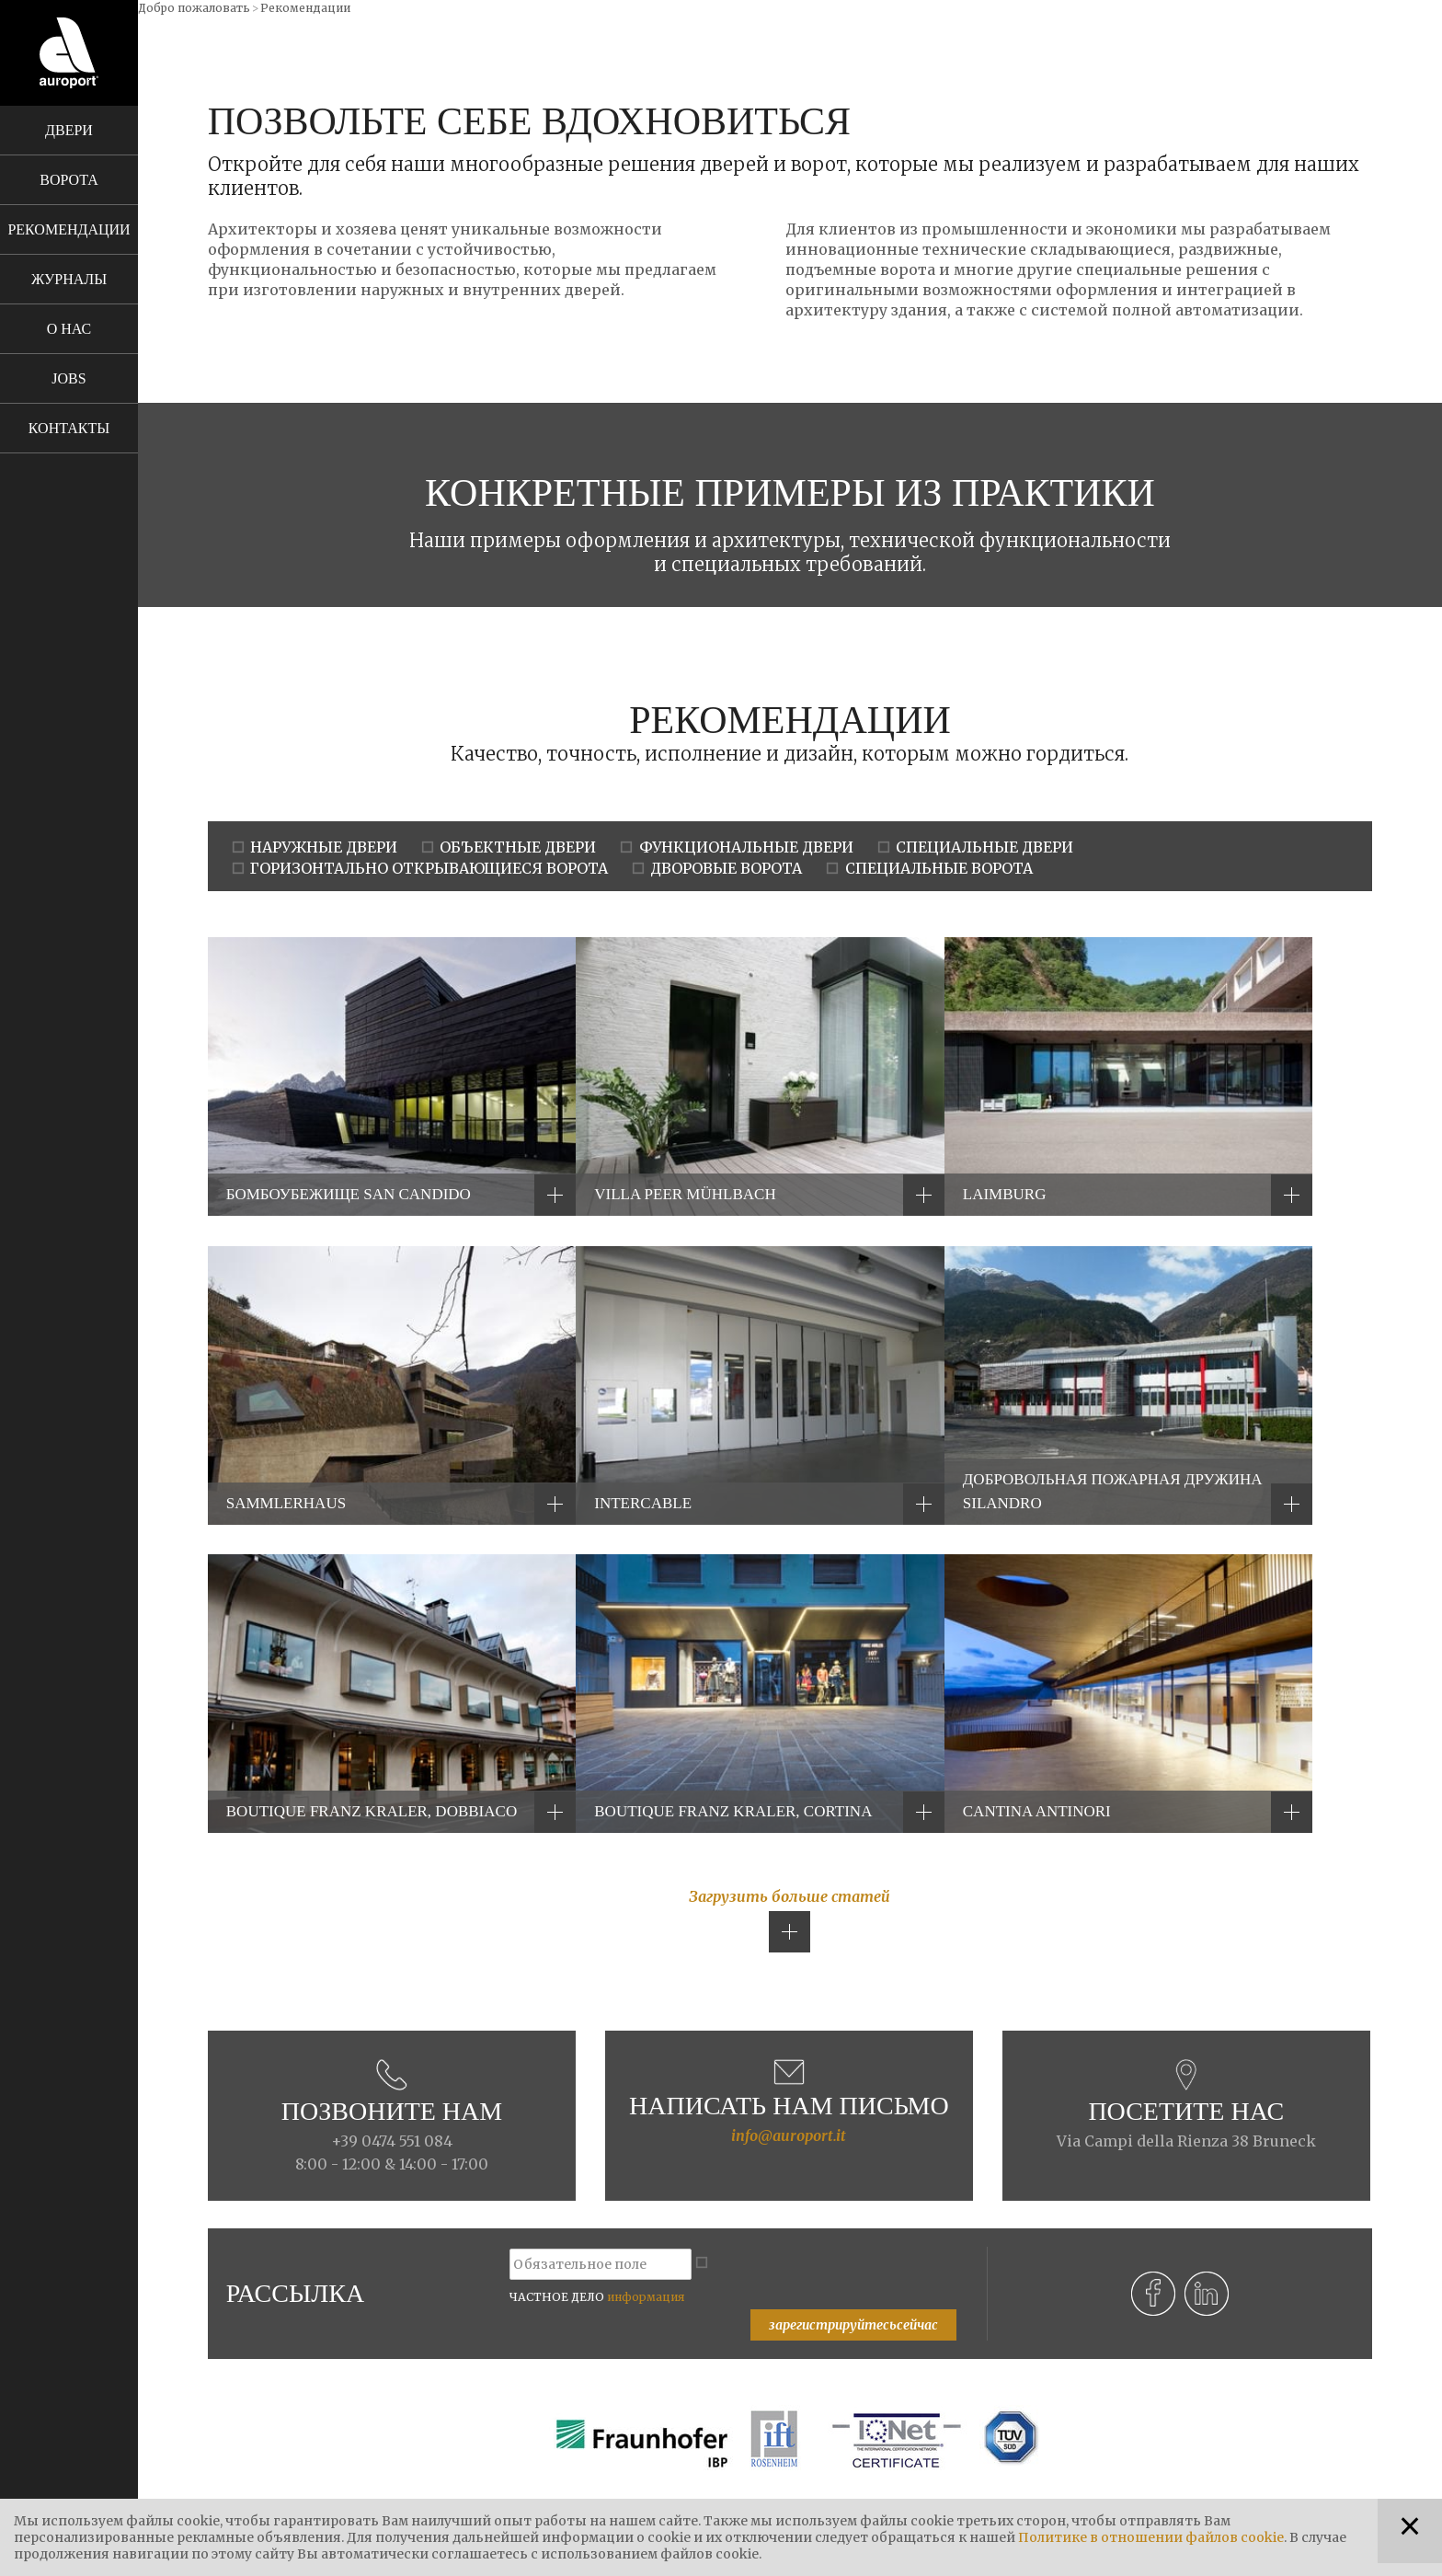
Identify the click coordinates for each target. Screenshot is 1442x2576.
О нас (69, 329)
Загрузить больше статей (789, 1896)
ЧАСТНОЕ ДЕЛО (596, 2297)
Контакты (69, 428)
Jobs (69, 378)
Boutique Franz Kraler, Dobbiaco (371, 1811)
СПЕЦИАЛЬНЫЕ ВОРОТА (939, 868)
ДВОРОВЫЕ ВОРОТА (726, 868)
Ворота (68, 180)
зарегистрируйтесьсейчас (853, 2325)
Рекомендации (68, 229)
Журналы (69, 279)
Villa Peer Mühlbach (684, 1194)
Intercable (643, 1503)
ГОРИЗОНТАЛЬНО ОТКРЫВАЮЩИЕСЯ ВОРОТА (429, 868)
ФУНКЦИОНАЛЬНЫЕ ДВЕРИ (746, 847)
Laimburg (1005, 1194)
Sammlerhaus (286, 1503)
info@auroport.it (788, 2135)
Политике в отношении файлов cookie (1151, 2537)
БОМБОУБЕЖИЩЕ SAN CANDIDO (348, 1194)
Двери (69, 130)
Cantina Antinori (1037, 1811)
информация (645, 2297)
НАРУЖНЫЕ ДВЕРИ (323, 847)
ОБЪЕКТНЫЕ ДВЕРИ (518, 847)
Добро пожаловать (194, 8)
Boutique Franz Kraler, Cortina (733, 1811)
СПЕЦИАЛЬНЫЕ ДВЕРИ (984, 847)
